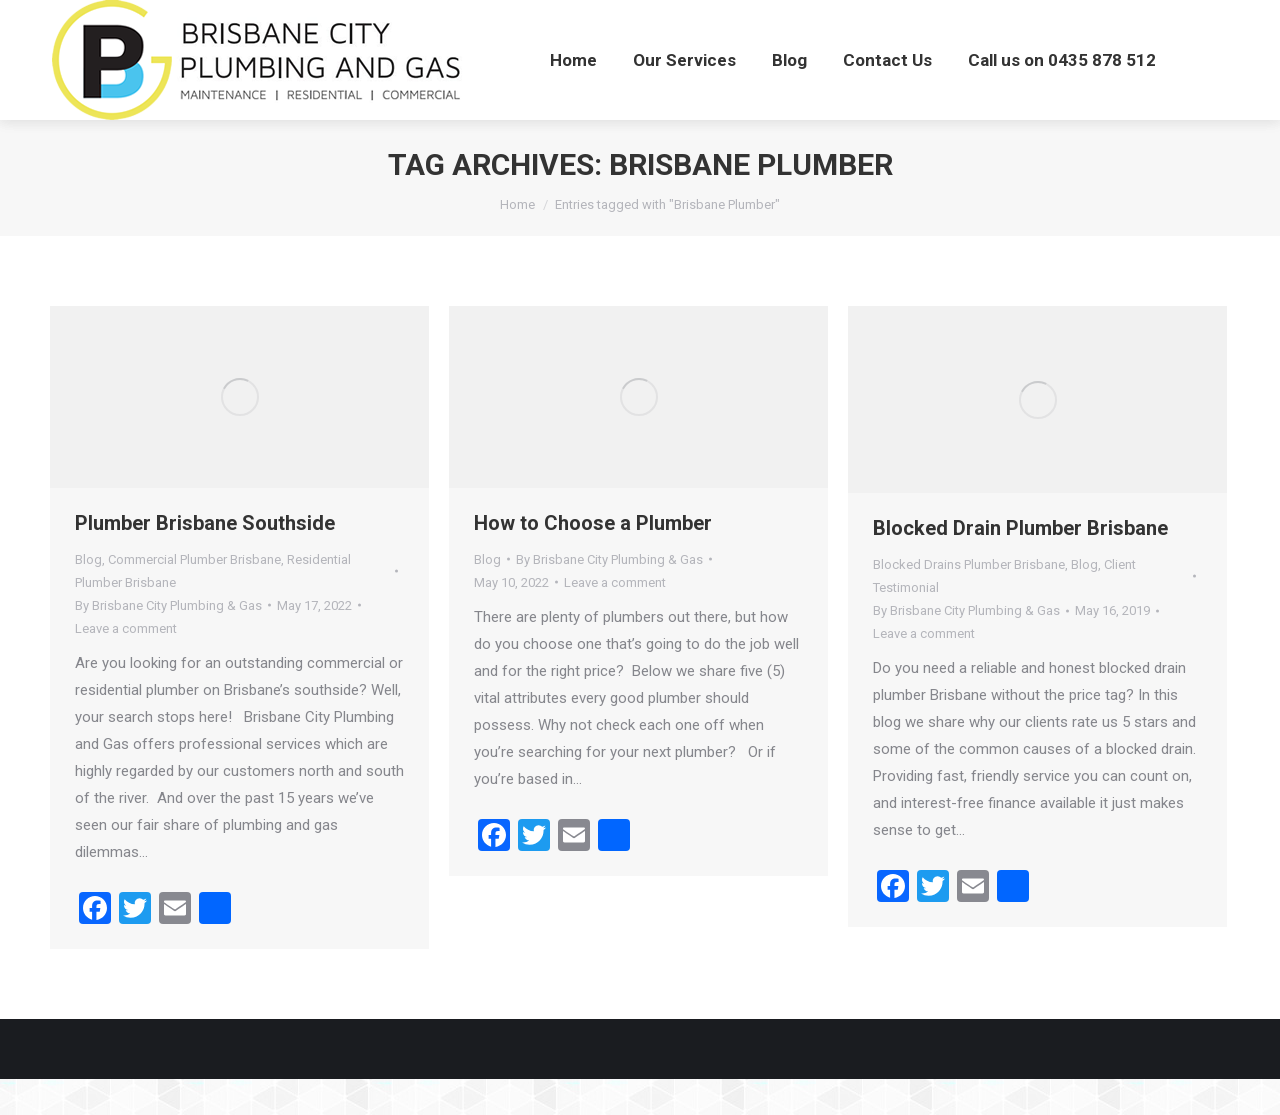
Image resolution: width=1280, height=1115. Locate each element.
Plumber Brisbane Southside (205, 559)
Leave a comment (126, 664)
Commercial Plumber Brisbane (194, 595)
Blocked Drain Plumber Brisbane (1020, 564)
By (168, 641)
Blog (88, 595)
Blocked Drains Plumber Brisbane (969, 600)
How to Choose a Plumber (593, 559)
